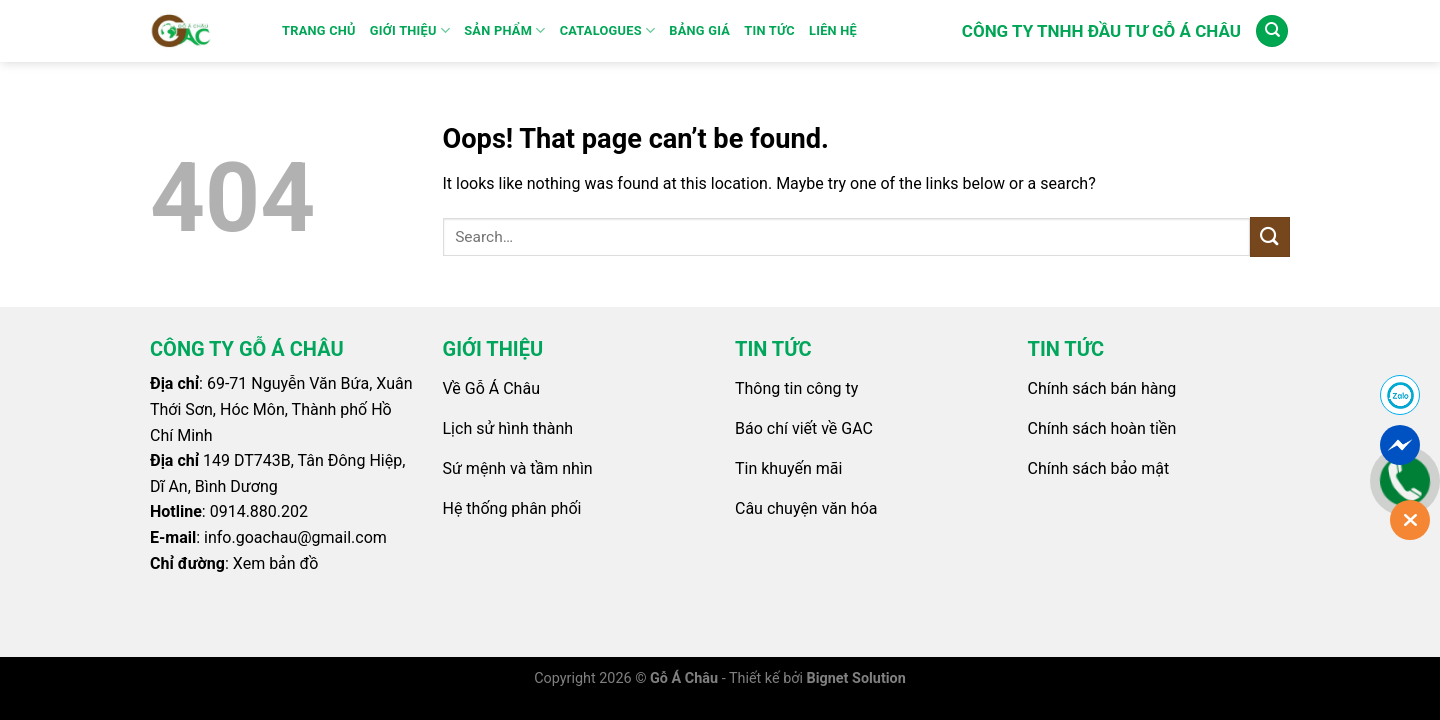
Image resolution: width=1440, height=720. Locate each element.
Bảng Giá (699, 30)
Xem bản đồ (276, 563)
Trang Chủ (319, 30)
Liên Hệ (833, 30)
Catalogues (608, 30)
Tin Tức (769, 30)
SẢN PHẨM (504, 30)
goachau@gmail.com (311, 537)
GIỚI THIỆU (410, 30)
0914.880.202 (259, 511)
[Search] (1272, 31)
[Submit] (1270, 236)
